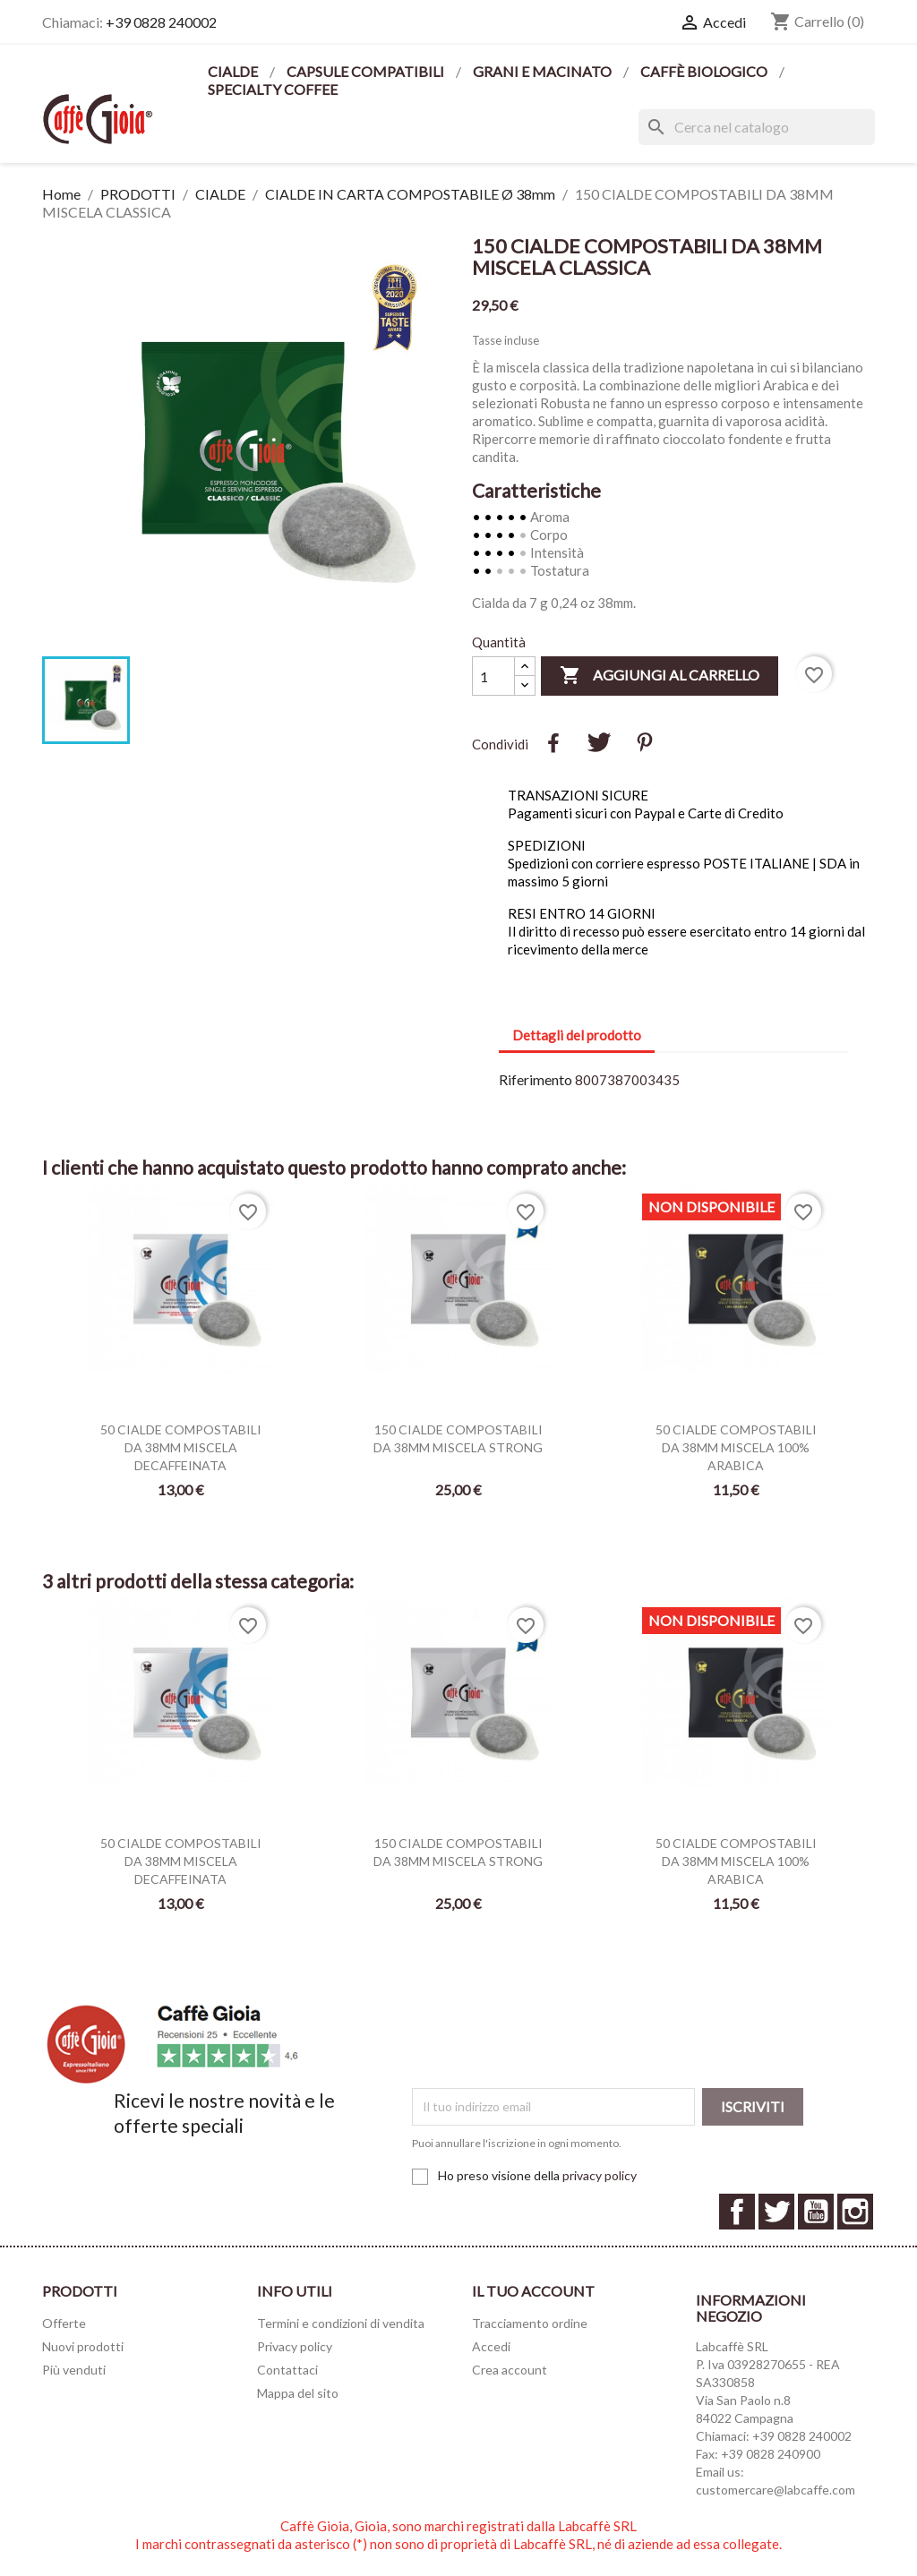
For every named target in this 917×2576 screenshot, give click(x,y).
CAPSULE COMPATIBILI (367, 71)
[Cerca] (756, 127)
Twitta (599, 742)
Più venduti (74, 2369)
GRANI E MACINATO (543, 71)
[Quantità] (493, 676)
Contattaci (287, 2369)
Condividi (553, 742)
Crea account (509, 2369)
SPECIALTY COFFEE (273, 89)
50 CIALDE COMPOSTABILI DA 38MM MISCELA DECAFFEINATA (180, 1447)
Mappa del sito (298, 2393)
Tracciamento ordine (529, 2323)
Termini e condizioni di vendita (340, 2323)
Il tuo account (533, 2290)
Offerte (64, 2323)
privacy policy (599, 2175)
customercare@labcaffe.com (775, 2489)
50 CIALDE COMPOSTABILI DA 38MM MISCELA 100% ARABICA (736, 1447)
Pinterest (645, 742)
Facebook (737, 2211)
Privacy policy (294, 2346)
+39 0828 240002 (161, 21)
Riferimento (535, 1079)
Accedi (491, 2346)
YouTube (816, 2211)
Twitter (776, 2211)
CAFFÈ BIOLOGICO (705, 71)
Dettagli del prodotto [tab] (576, 1035)
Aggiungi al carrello (659, 676)
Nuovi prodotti (83, 2346)
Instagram (855, 2211)
